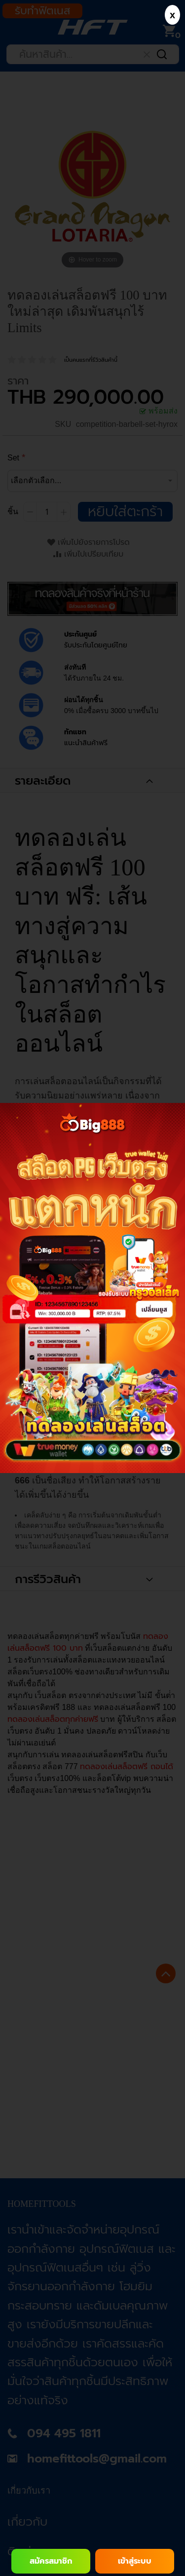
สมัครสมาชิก (51, 2561)
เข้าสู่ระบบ (134, 2561)
